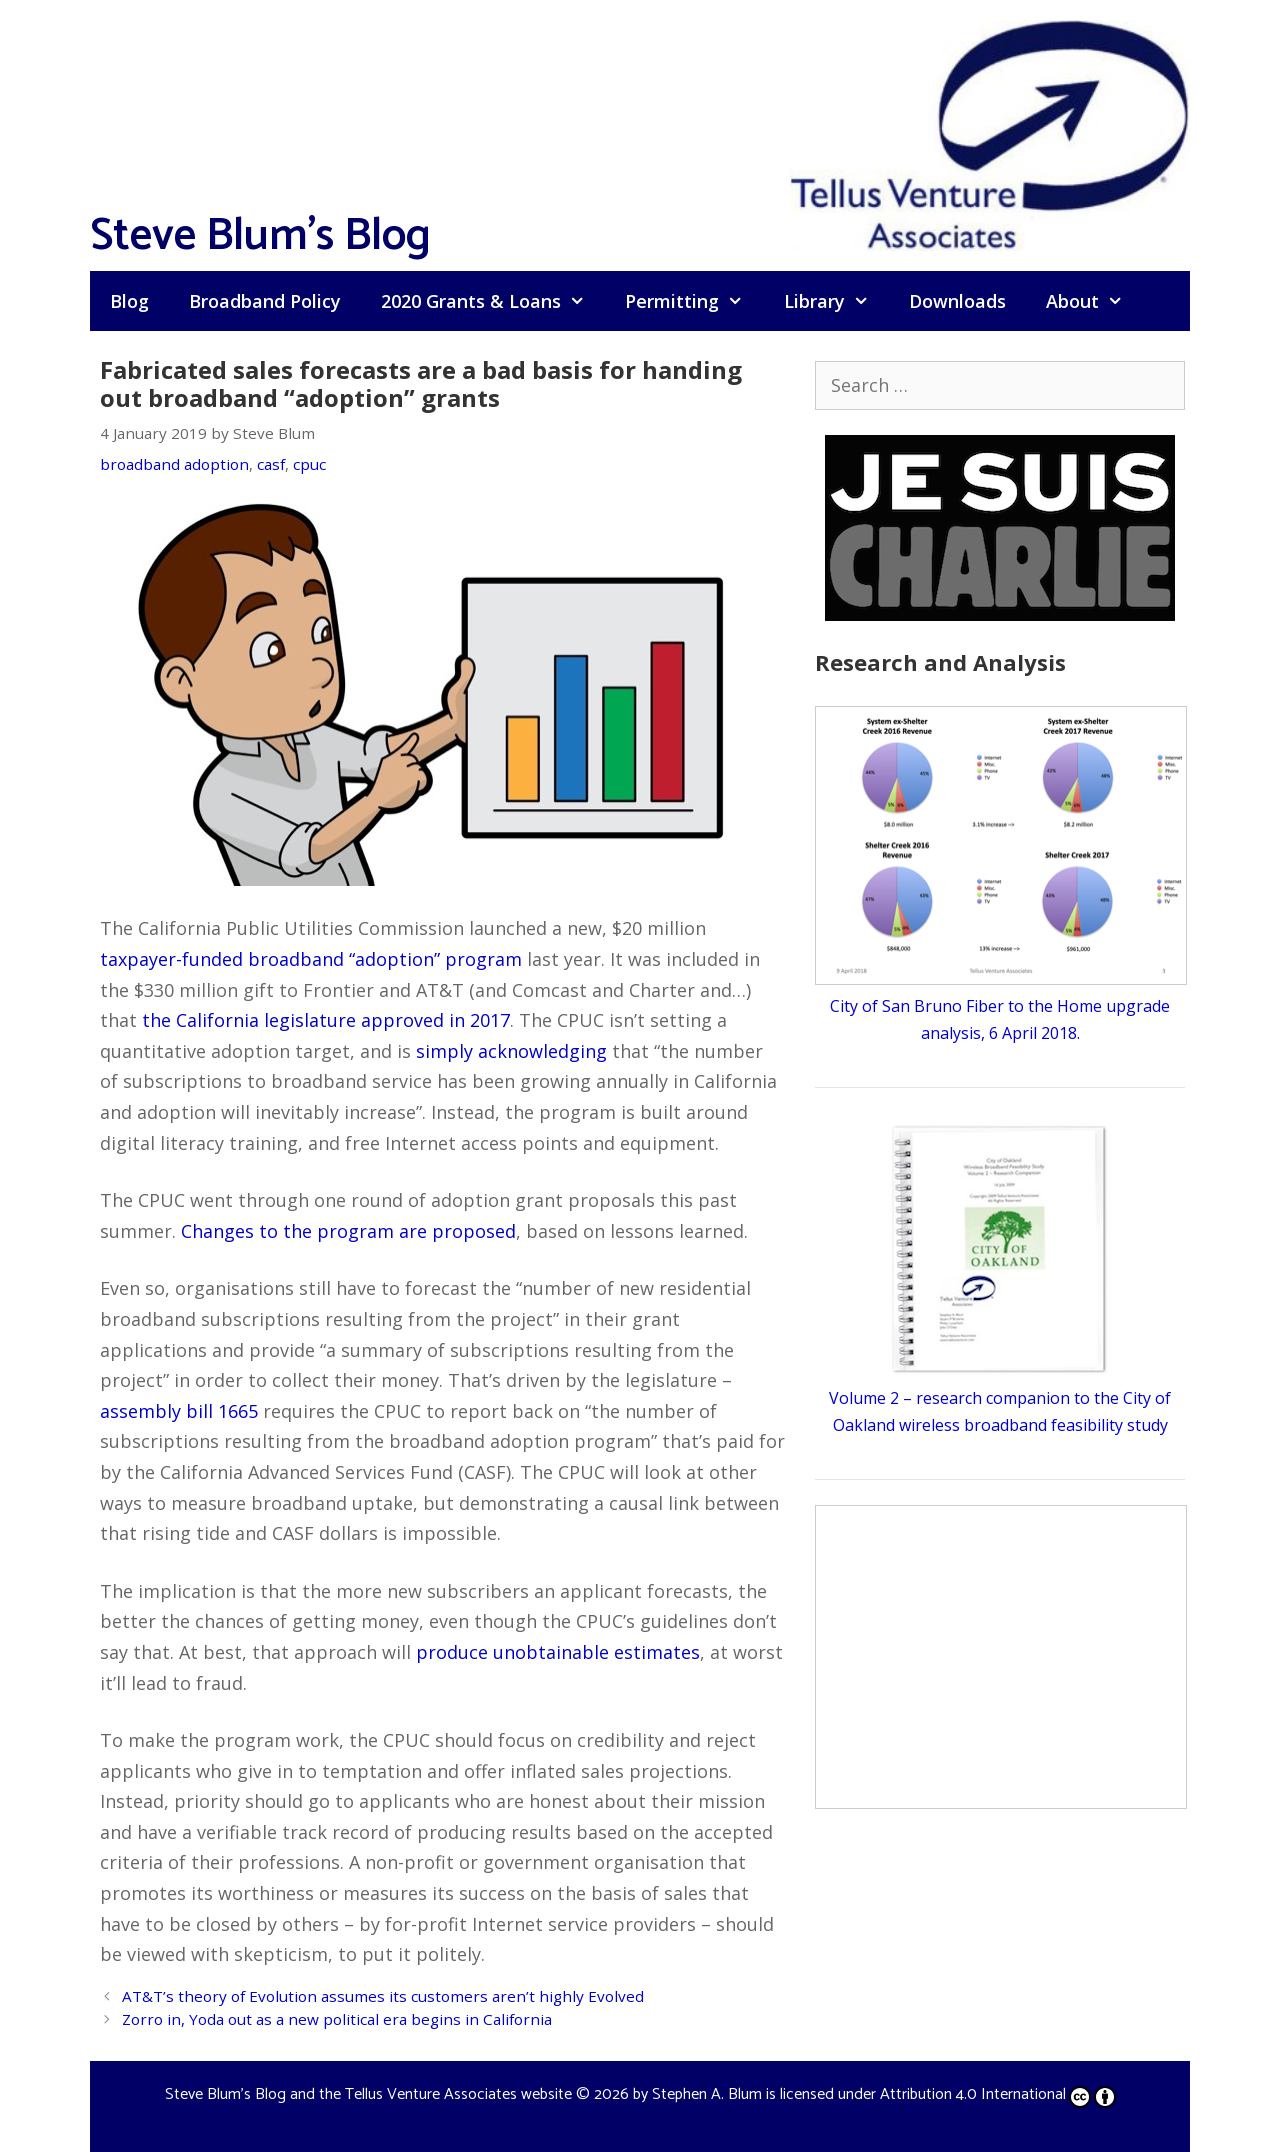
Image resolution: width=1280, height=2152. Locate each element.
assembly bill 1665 (179, 1411)
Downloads (957, 301)
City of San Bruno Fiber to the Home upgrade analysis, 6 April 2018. (1001, 1006)
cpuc (309, 464)
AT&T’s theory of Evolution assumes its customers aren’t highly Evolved (383, 1996)
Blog (129, 301)
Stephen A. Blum (707, 2094)
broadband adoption (174, 464)
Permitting (694, 301)
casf (271, 464)
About (1094, 301)
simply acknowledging (511, 1051)
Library (836, 301)
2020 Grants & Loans (493, 301)
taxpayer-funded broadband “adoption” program (311, 959)
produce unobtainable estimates (558, 1652)
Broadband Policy (265, 301)
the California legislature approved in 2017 (326, 1020)
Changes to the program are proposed (348, 1231)
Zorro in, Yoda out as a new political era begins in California (337, 2019)
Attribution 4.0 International (998, 2094)
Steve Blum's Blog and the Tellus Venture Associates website (368, 2094)
